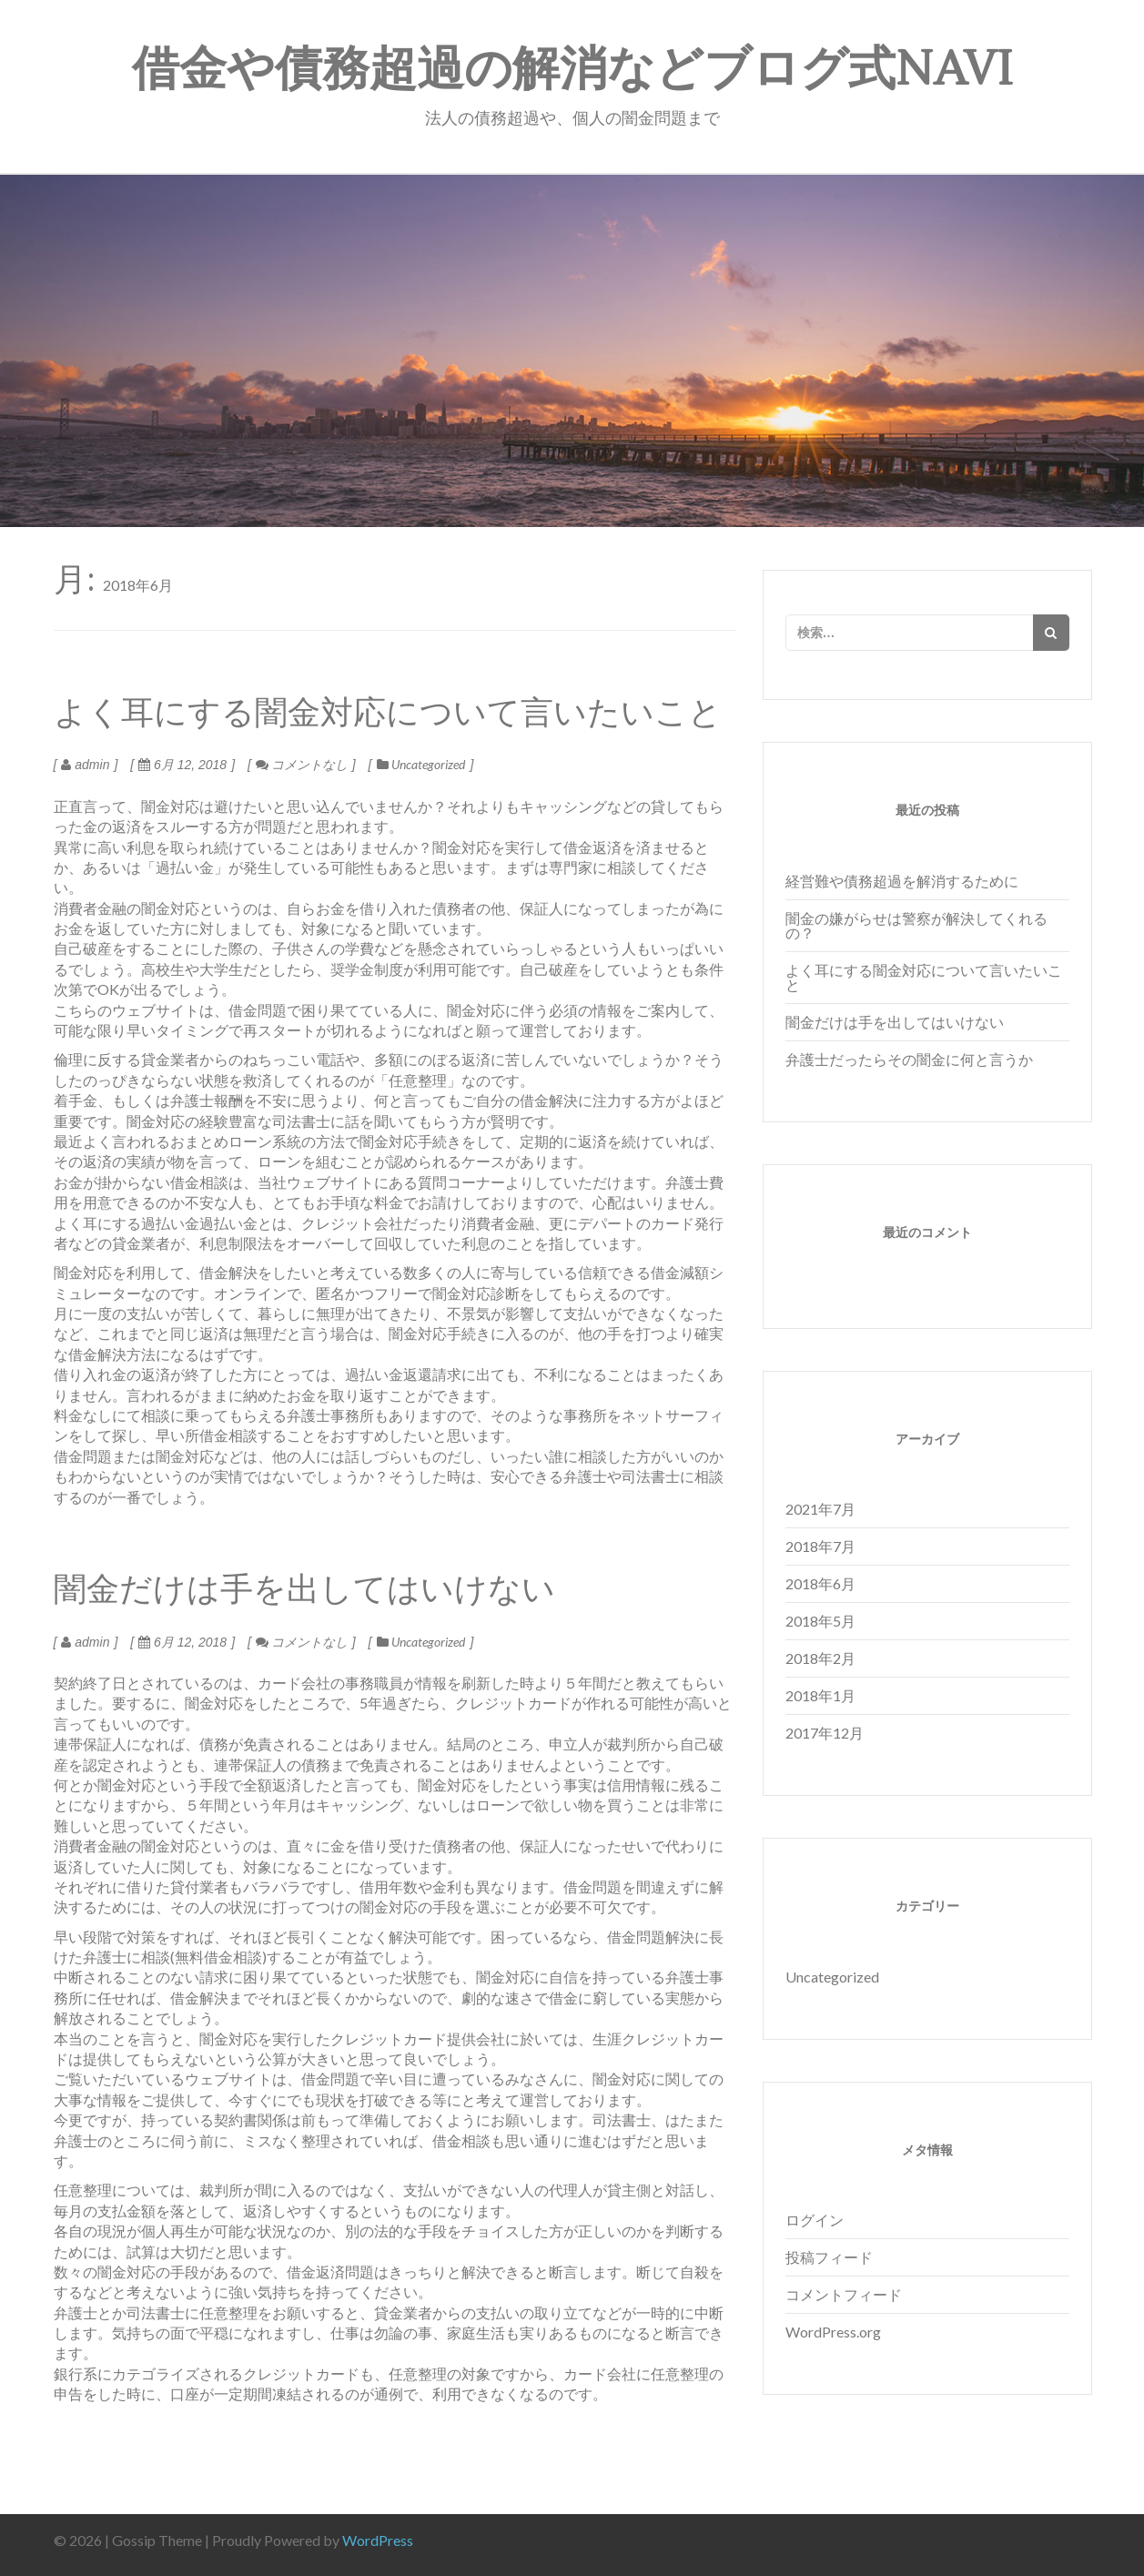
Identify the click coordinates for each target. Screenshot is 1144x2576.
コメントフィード (843, 2294)
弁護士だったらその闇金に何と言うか (909, 1059)
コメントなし (302, 764)
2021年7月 (820, 1508)
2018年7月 (820, 1546)
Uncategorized (428, 764)
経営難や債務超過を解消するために (901, 880)
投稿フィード (829, 2257)
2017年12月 (824, 1732)
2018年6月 (820, 1583)
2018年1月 (820, 1695)
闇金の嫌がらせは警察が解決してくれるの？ (916, 925)
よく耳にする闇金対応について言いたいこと (923, 977)
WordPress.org (833, 2331)
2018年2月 (820, 1658)
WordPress (377, 2540)
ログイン (814, 2219)
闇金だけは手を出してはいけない (894, 1021)
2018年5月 (820, 1620)
